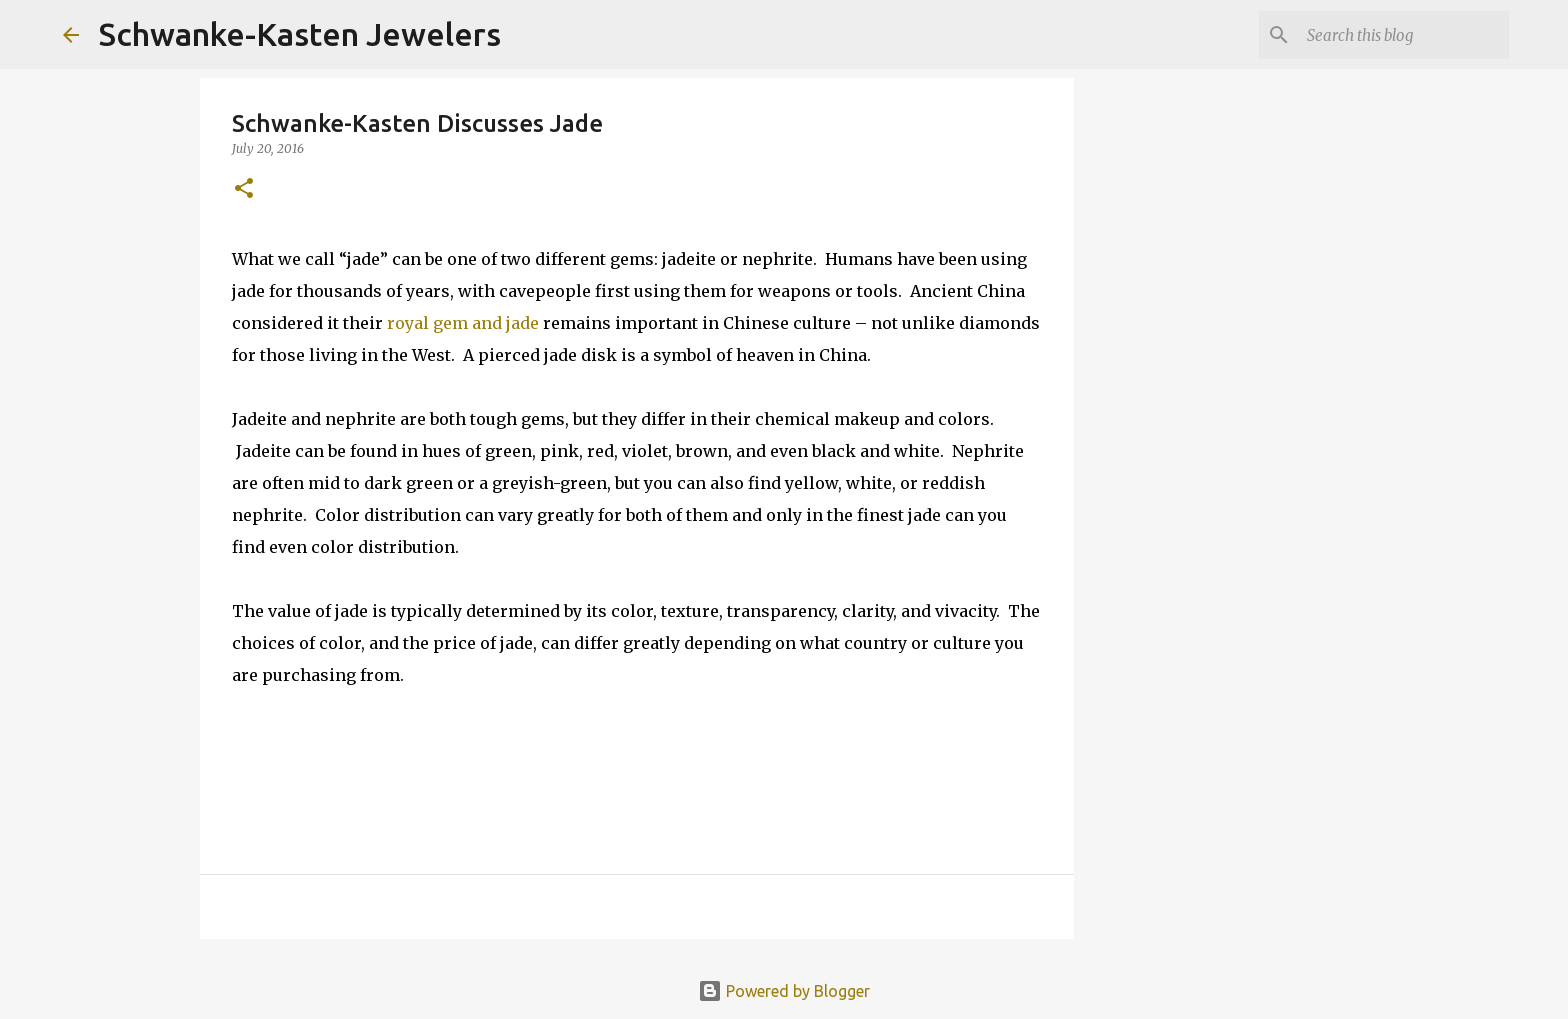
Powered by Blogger (784, 991)
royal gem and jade (465, 323)
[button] (244, 189)
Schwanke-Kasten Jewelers (300, 34)
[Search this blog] (1404, 35)
